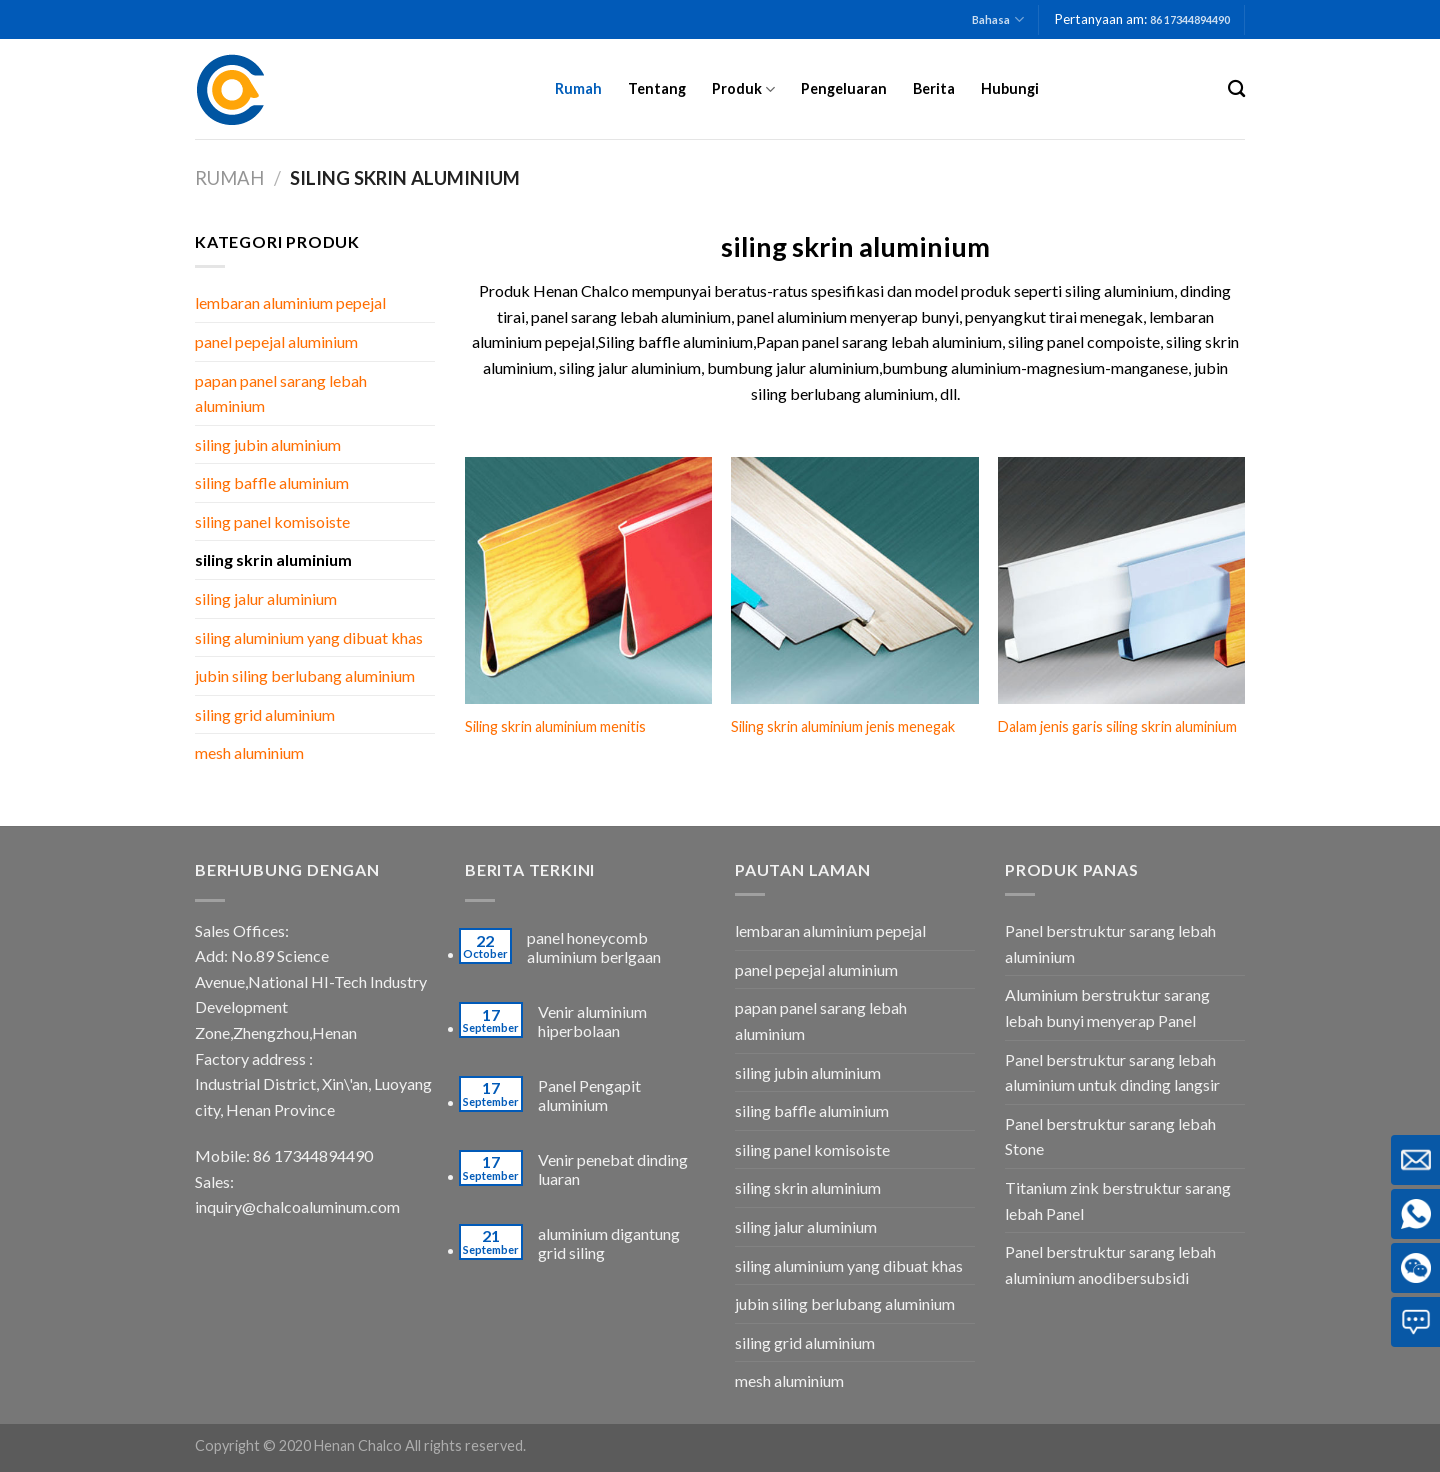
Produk (743, 89)
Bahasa (997, 19)
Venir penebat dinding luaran (613, 1169)
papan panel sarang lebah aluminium (281, 393)
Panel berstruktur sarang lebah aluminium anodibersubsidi (1110, 1264)
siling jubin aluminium (268, 444)
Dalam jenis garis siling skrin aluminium (1117, 726)
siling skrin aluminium (273, 559)
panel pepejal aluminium (276, 341)
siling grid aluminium (265, 714)
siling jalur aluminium (266, 598)
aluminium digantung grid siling (609, 1243)
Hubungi (1010, 88)
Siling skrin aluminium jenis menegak (843, 726)
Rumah (578, 88)
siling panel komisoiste (272, 521)
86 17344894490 (1190, 19)
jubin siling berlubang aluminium (305, 675)
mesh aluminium (249, 752)
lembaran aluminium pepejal (290, 302)
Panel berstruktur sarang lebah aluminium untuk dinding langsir (1112, 1072)
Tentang (657, 88)
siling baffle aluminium (272, 482)
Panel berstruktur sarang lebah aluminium (1110, 943)
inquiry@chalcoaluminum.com (297, 1206)
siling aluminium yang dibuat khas (309, 637)
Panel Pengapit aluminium (589, 1095)
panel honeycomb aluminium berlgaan (594, 947)
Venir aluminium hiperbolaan (592, 1021)
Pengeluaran (844, 88)
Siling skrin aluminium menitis (555, 726)
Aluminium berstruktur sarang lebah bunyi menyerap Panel (1107, 1007)
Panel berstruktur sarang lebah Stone (1110, 1136)
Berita (934, 88)
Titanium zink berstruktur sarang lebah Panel (1118, 1200)
